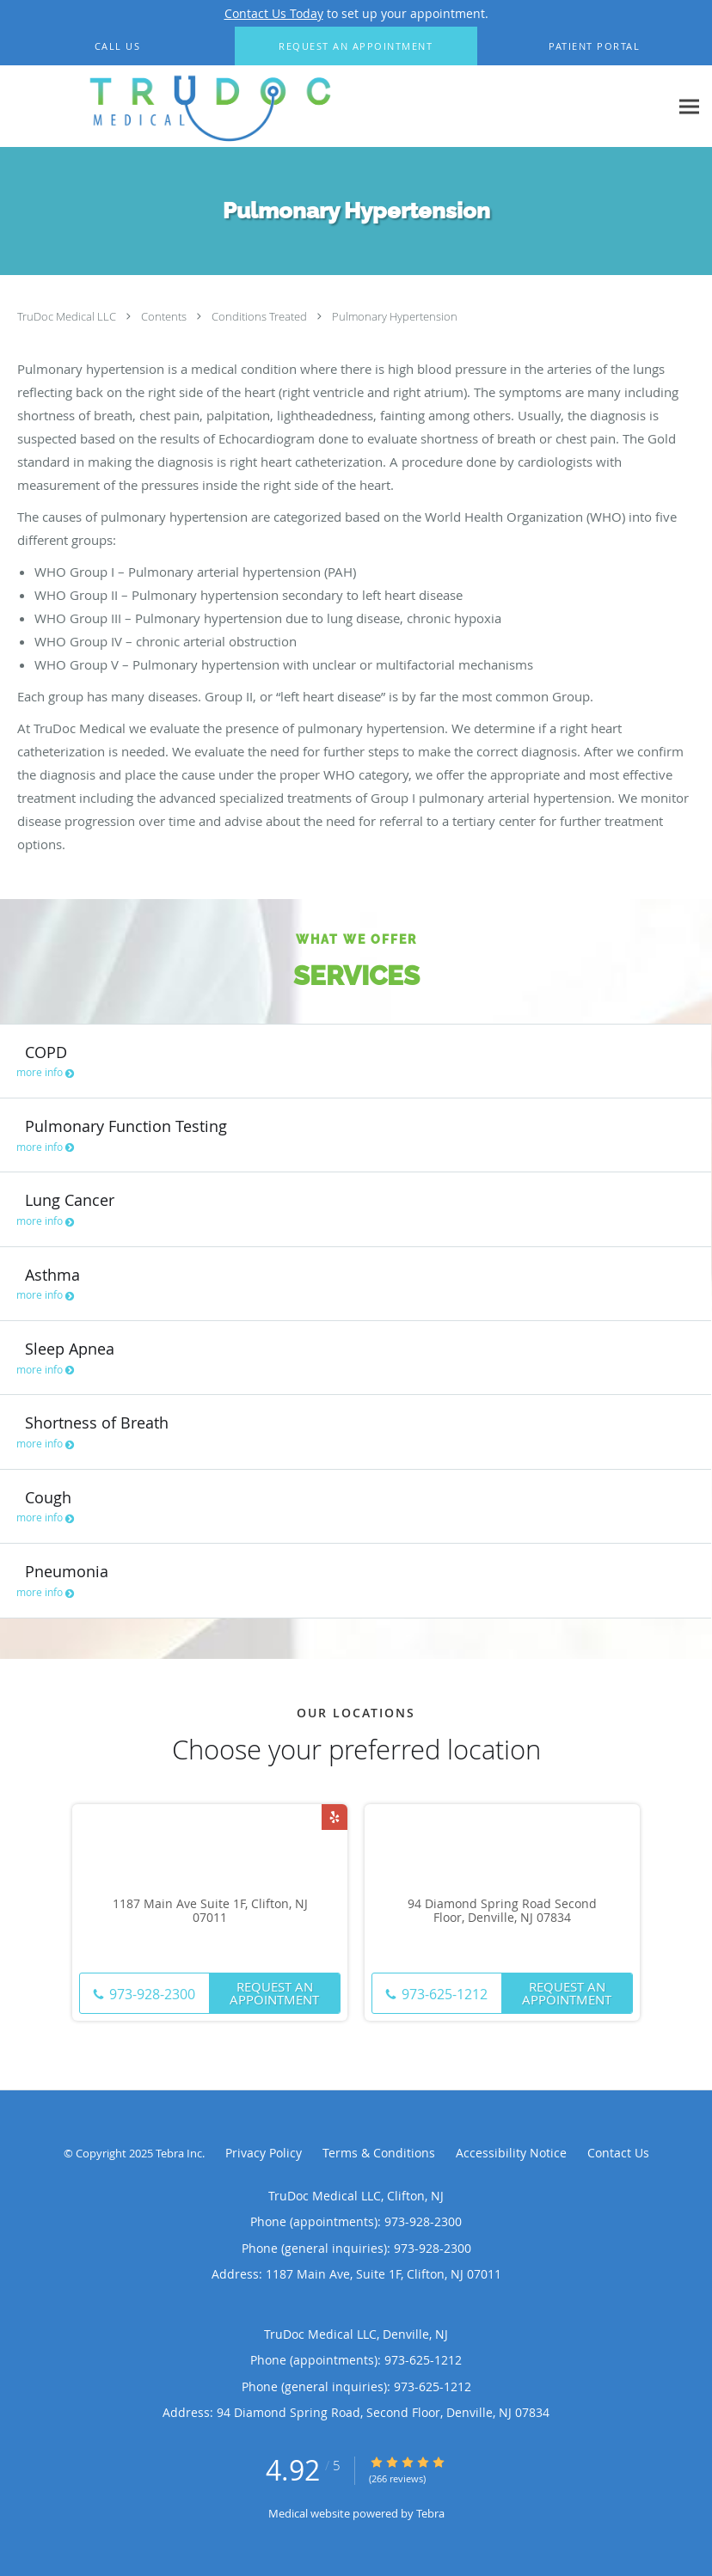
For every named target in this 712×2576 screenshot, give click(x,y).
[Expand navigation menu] (689, 107)
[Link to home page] (200, 106)
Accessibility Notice (511, 2153)
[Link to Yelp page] (334, 1817)
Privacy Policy (263, 2153)
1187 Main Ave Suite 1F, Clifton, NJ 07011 (210, 1911)
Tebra (430, 2513)
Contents (165, 316)
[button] (356, 46)
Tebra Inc (179, 2153)
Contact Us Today (273, 13)
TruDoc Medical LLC (68, 316)
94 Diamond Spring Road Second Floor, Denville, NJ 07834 (502, 1911)
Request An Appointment (274, 1993)
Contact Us (618, 2153)
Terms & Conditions (378, 2153)
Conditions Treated (261, 316)
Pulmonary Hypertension (394, 316)
